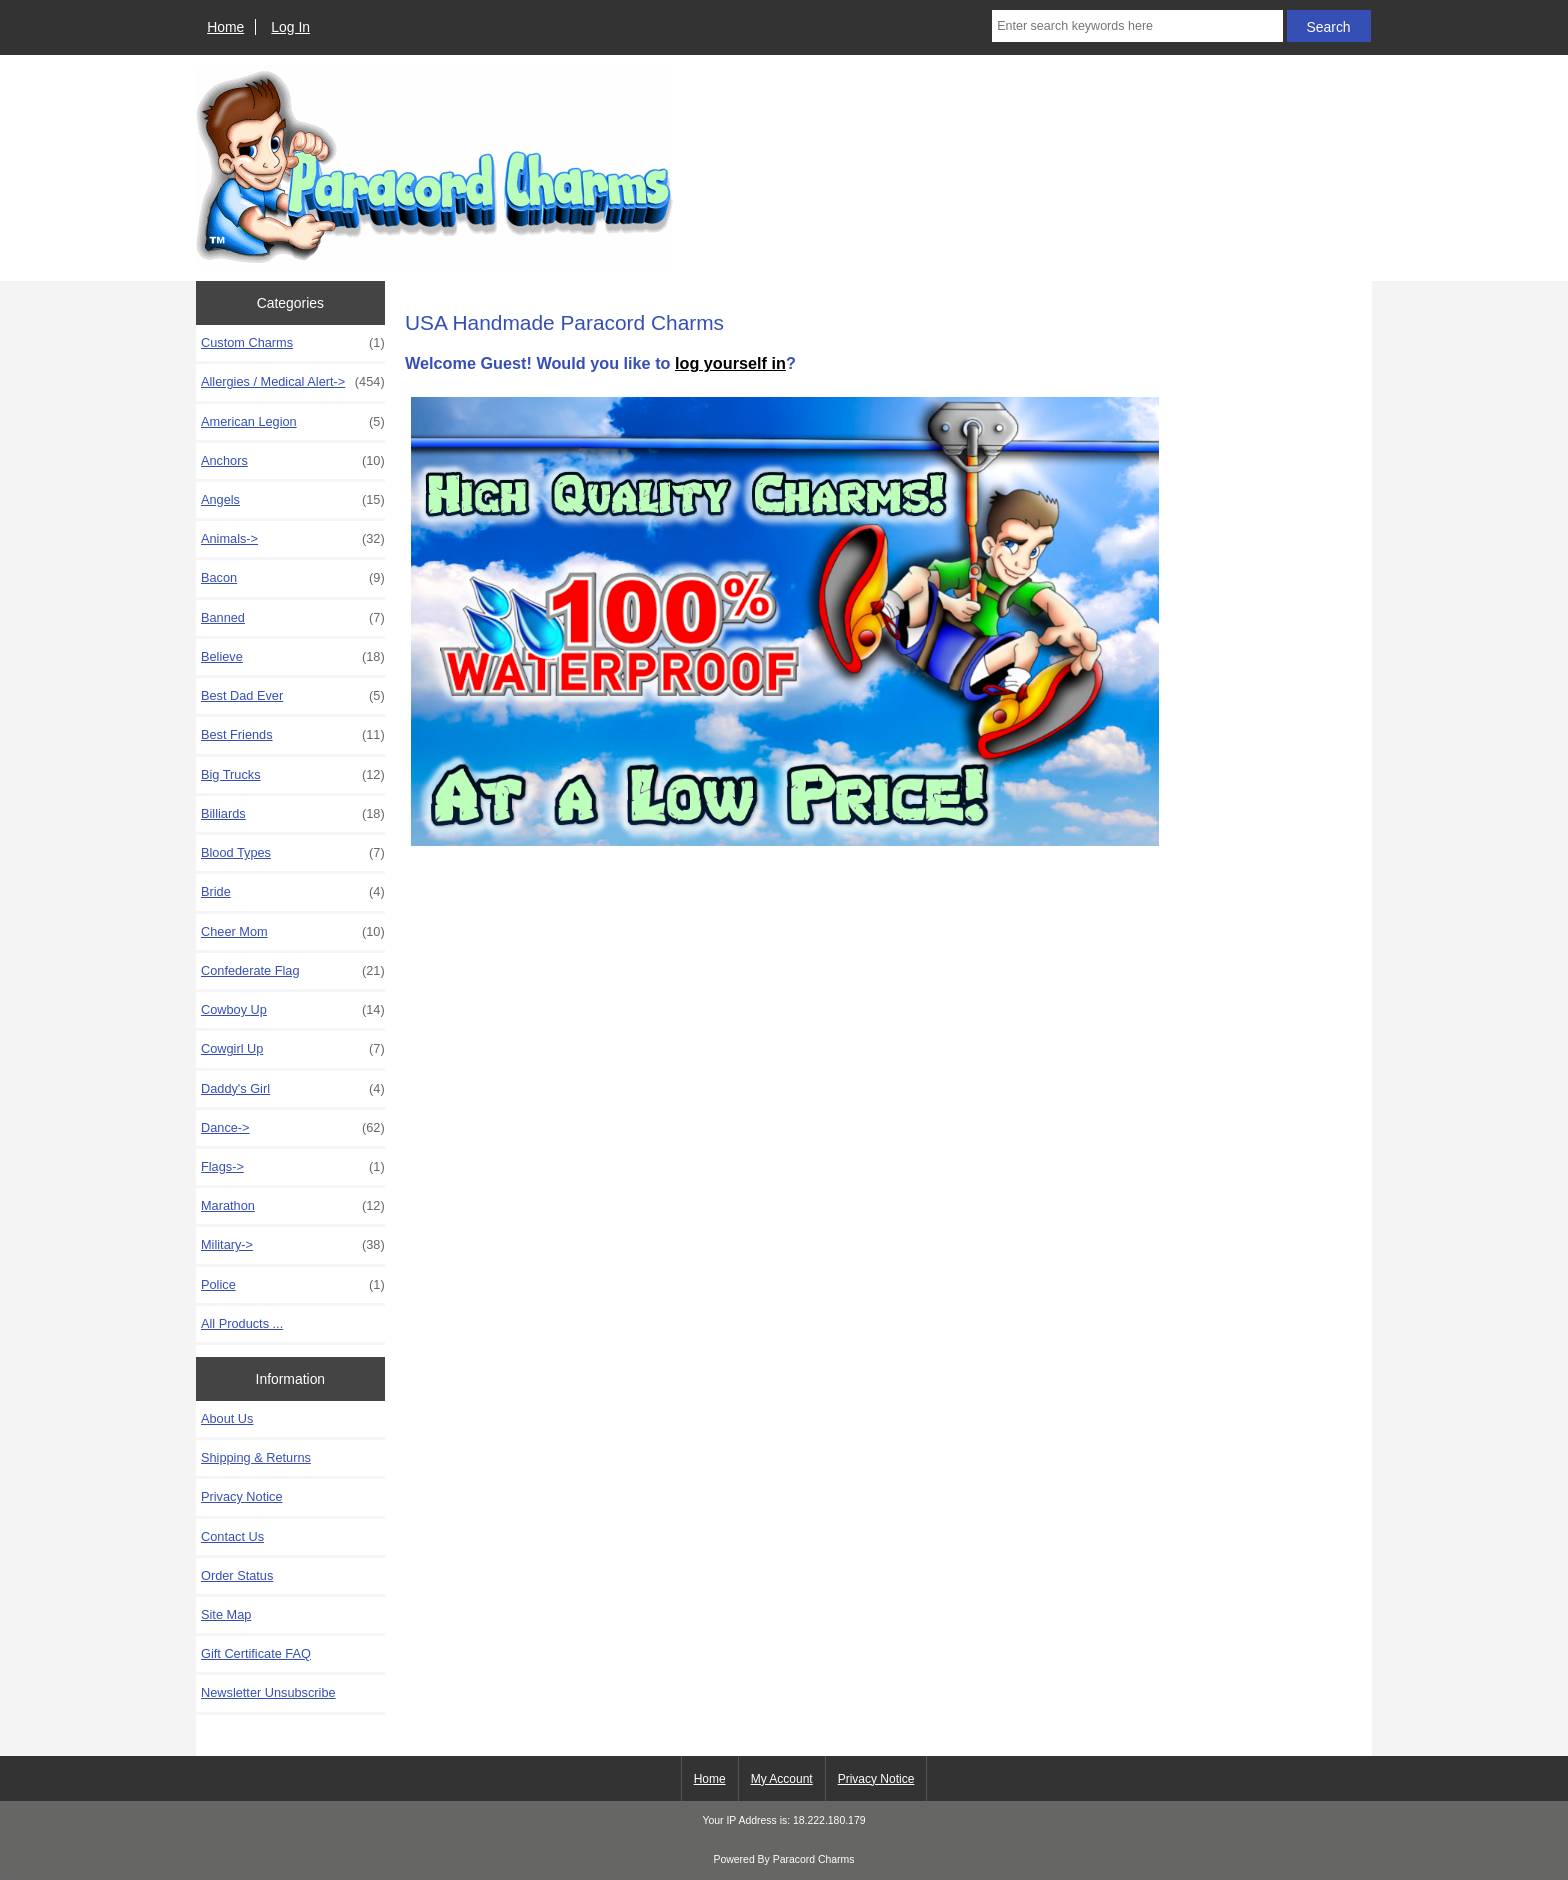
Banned (293, 618)
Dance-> (293, 1128)
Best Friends (293, 735)
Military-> (293, 1245)
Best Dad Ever (293, 696)
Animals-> (293, 539)
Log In (290, 27)
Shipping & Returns (256, 1457)
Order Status (237, 1575)
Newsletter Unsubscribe (268, 1692)
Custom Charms (293, 343)
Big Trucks (293, 775)
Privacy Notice (241, 1496)
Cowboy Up (293, 1010)
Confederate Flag (293, 971)
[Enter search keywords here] (1137, 26)
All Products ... (242, 1323)
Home (225, 27)
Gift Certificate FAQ (256, 1653)
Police (293, 1285)
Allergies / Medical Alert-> (293, 382)
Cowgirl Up (293, 1049)
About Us (227, 1418)
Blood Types (293, 853)
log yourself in (730, 363)
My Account (782, 1779)
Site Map (226, 1614)
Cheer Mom (293, 932)
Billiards (293, 814)
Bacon (293, 578)
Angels (293, 500)
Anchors (293, 461)
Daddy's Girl (293, 1089)
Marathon (293, 1206)
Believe (293, 657)
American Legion (293, 422)
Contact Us (232, 1536)
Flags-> (293, 1167)
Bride (293, 892)
